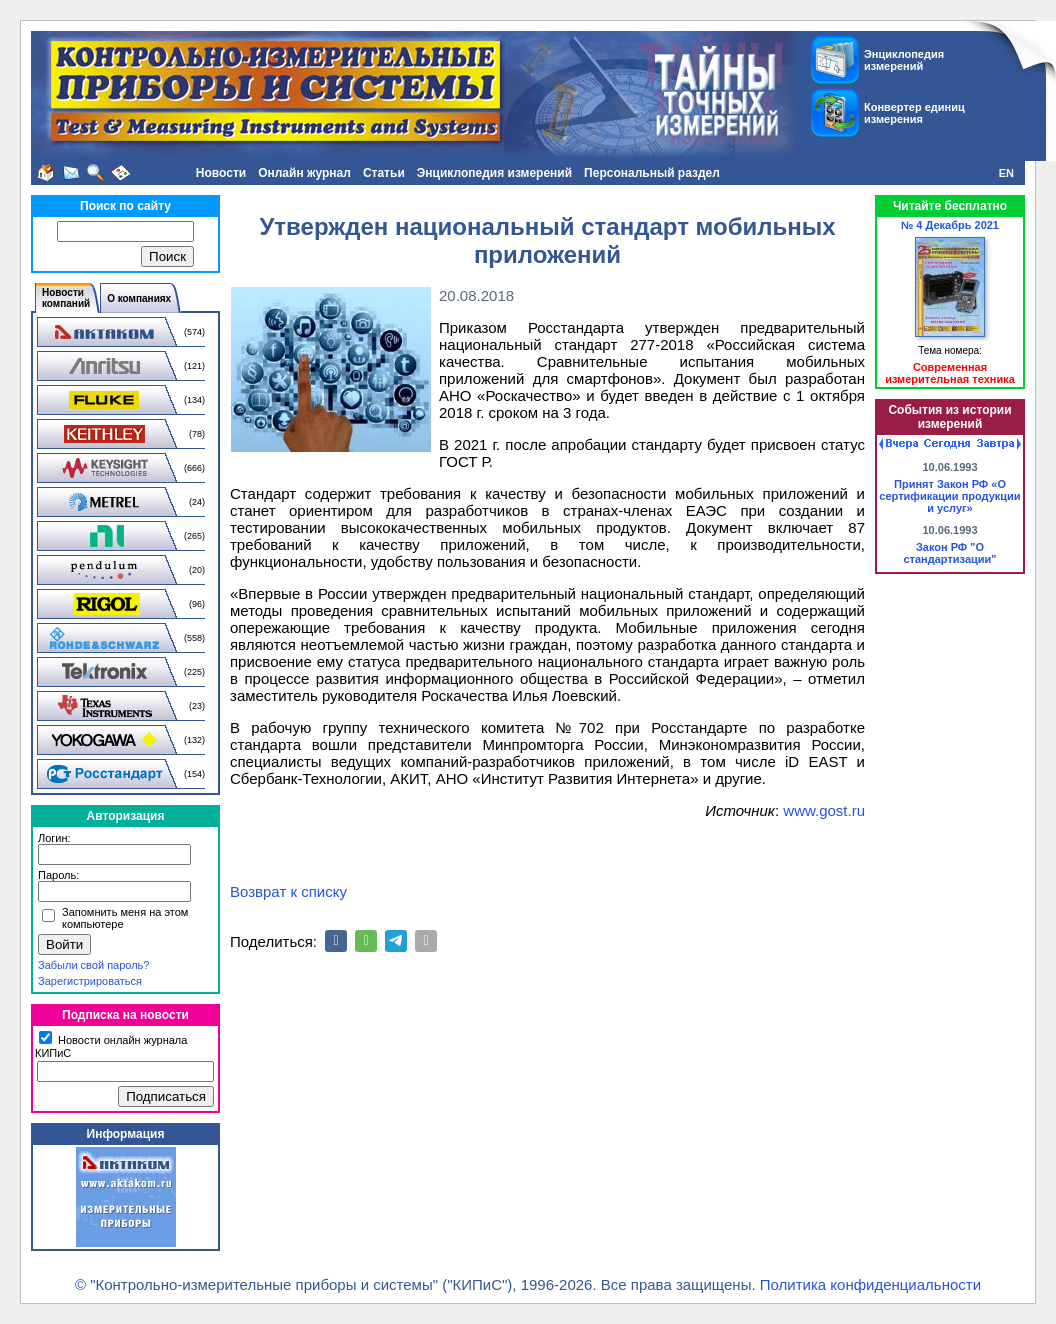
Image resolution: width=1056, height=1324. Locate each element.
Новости (221, 173)
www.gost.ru (824, 810)
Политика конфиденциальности (870, 1284)
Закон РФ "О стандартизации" (949, 553)
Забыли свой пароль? (93, 965)
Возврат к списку (288, 891)
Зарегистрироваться (90, 981)
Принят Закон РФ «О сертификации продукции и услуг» (949, 496)
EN (1006, 173)
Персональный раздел (652, 173)
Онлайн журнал (304, 173)
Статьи (384, 173)
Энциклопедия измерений (494, 173)
